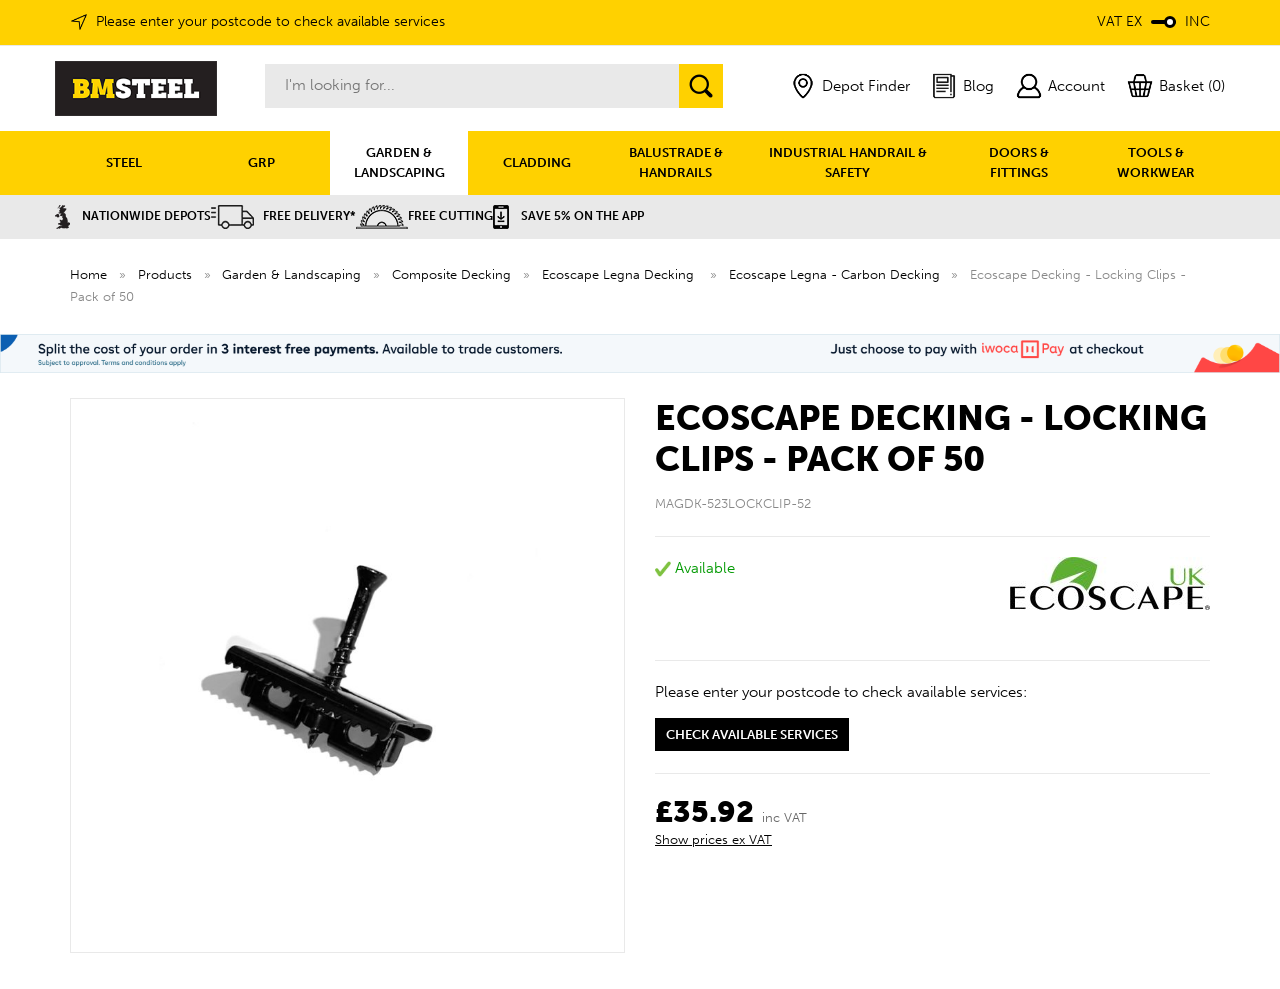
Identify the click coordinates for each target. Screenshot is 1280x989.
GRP (261, 162)
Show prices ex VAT (713, 839)
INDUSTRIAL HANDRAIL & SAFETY (848, 162)
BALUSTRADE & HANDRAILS (676, 162)
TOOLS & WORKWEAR (1156, 162)
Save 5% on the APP (568, 216)
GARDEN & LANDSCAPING (399, 162)
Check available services (752, 734)
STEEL (124, 162)
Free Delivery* (283, 216)
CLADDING (537, 162)
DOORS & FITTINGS (1019, 162)
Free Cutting (424, 216)
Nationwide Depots (133, 216)
